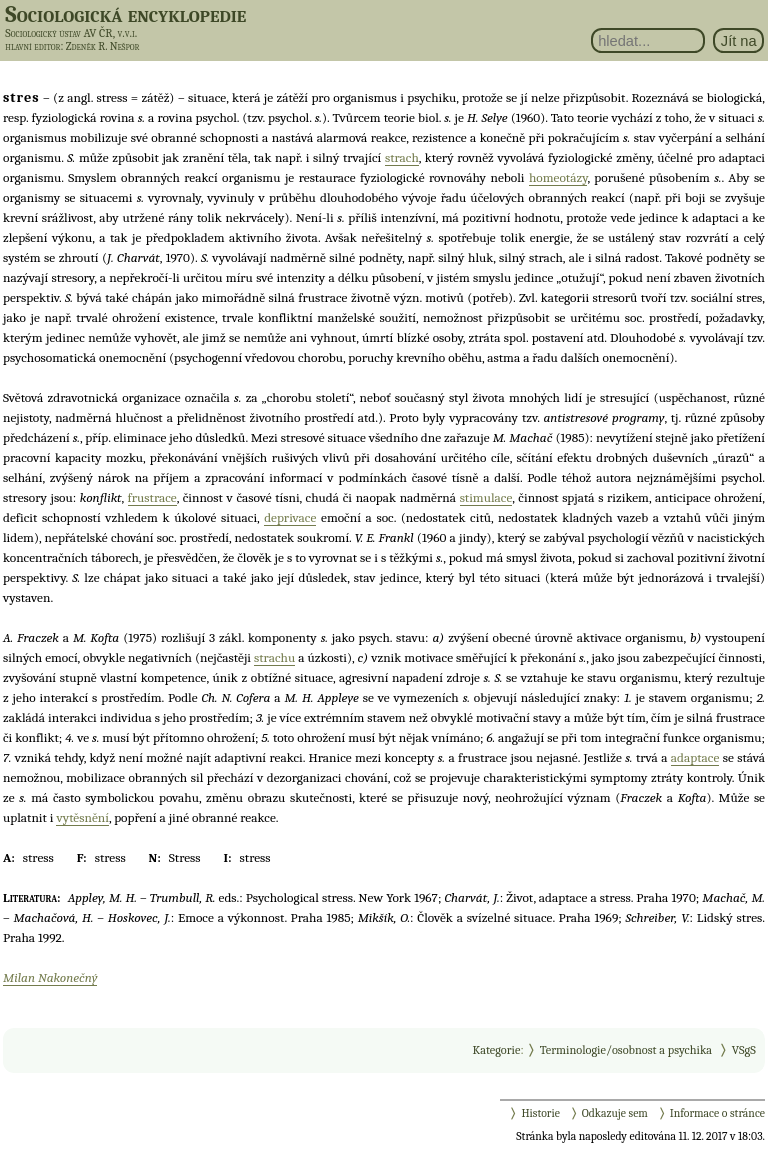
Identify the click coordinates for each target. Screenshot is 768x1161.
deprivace (290, 517)
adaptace (695, 757)
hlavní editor (32, 46)
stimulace (486, 497)
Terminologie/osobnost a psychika (626, 1050)
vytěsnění (82, 817)
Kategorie (496, 1050)
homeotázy (558, 177)
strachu (274, 657)
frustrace (152, 497)
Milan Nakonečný (50, 977)
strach (402, 157)
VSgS (744, 1050)
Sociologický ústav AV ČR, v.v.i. (71, 33)
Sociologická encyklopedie (125, 14)
